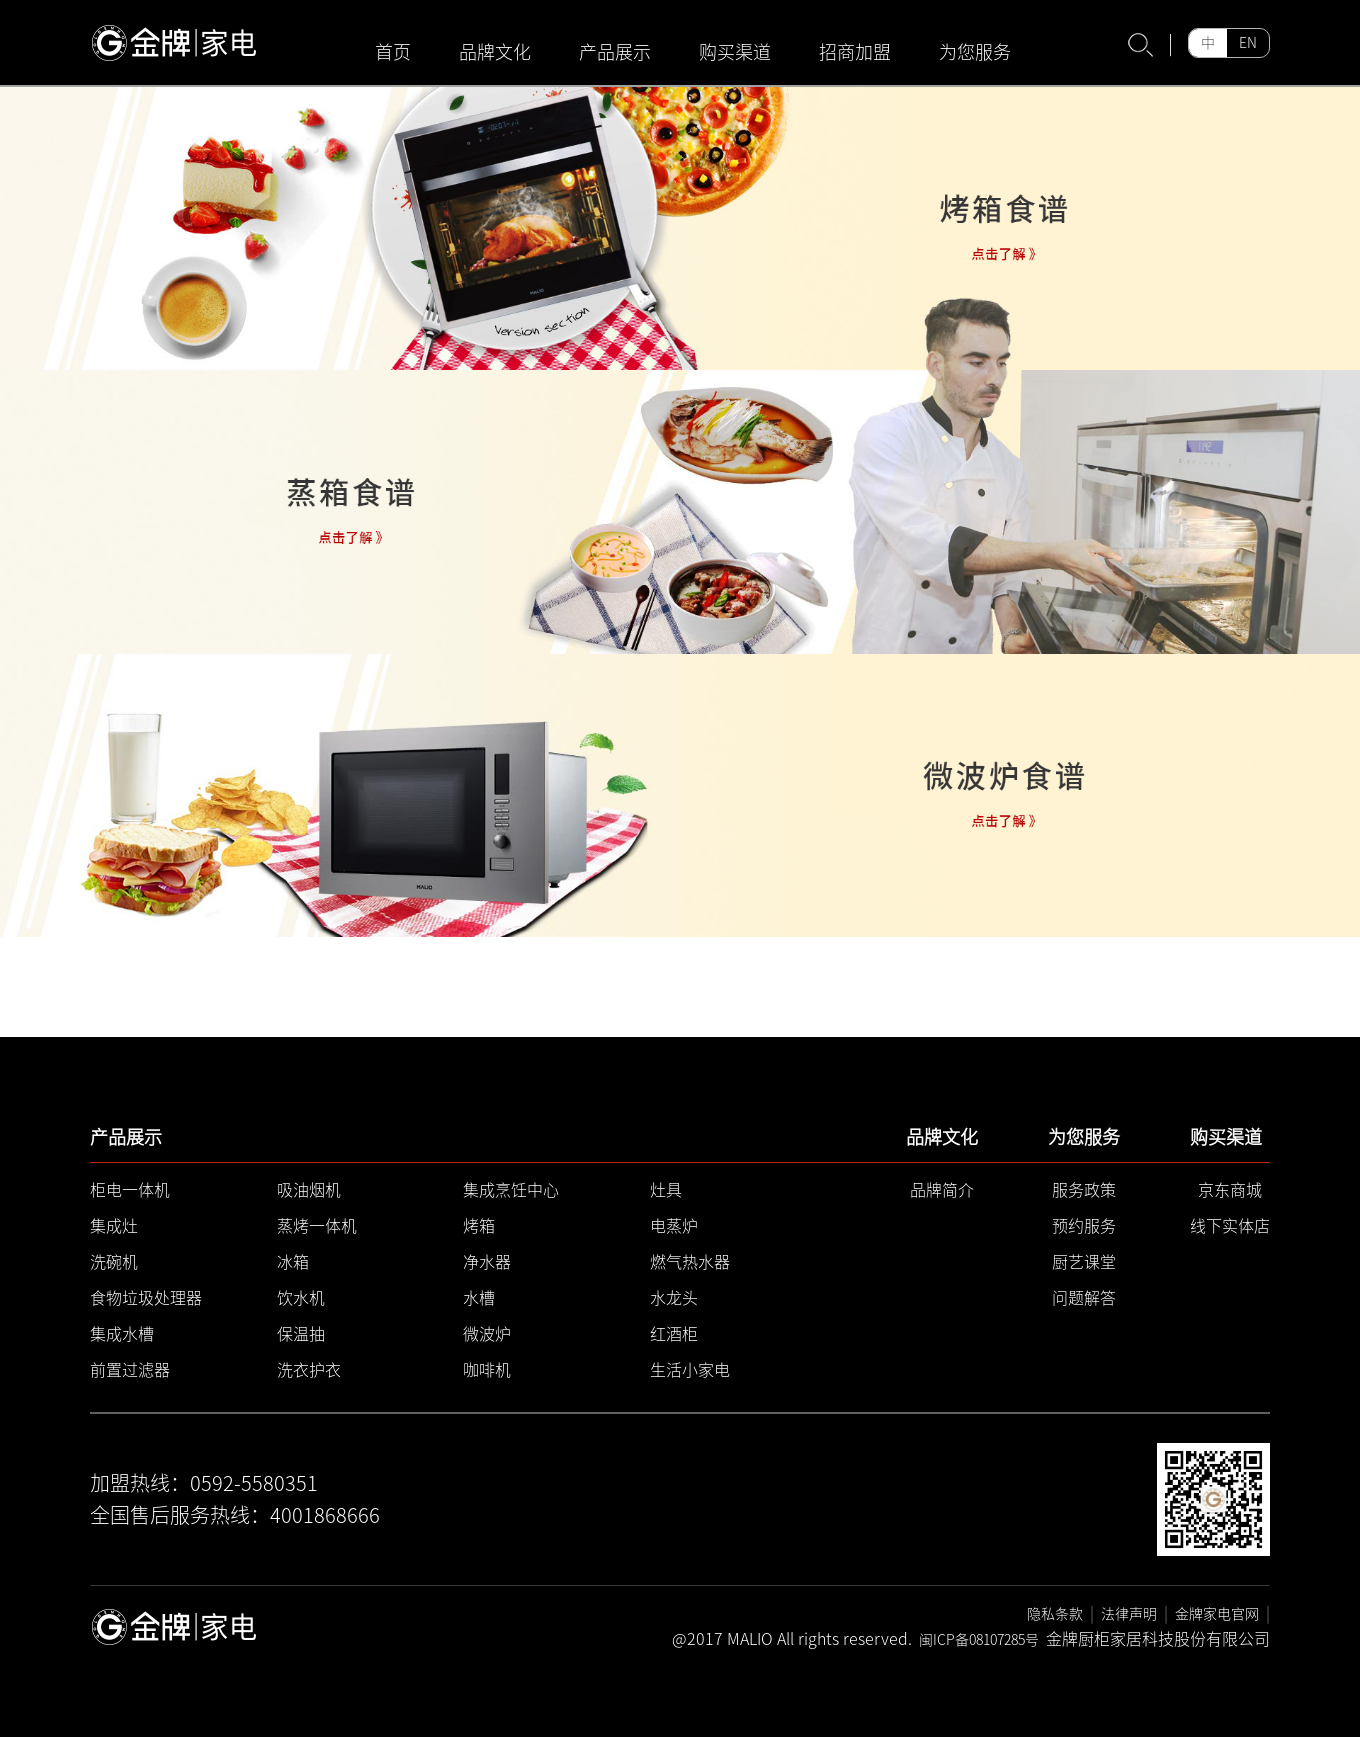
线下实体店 (1230, 1226)
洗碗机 (114, 1262)
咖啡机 (487, 1370)
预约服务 (1084, 1226)
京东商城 (1230, 1190)
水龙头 (674, 1298)
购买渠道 (735, 52)
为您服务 (975, 52)
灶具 (666, 1190)
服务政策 (1084, 1190)
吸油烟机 (309, 1190)
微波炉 (487, 1334)
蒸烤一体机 (317, 1226)
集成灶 (114, 1226)
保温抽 (301, 1334)
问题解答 (1084, 1298)
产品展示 (615, 52)
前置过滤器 (130, 1370)
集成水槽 (122, 1334)
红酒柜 (674, 1334)
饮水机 (301, 1298)
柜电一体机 (130, 1190)
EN (1248, 43)
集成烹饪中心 (511, 1190)
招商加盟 (855, 52)
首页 (393, 52)
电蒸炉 (674, 1226)
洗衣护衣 (309, 1370)
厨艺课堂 (1084, 1262)
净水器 (487, 1262)
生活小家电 (690, 1370)
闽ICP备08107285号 (979, 1640)
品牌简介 (942, 1190)
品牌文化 (495, 52)
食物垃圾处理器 (146, 1298)
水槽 (479, 1298)
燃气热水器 (690, 1262)
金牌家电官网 (1217, 1614)
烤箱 (479, 1226)
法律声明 (1129, 1614)
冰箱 (293, 1262)
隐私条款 (1055, 1614)
